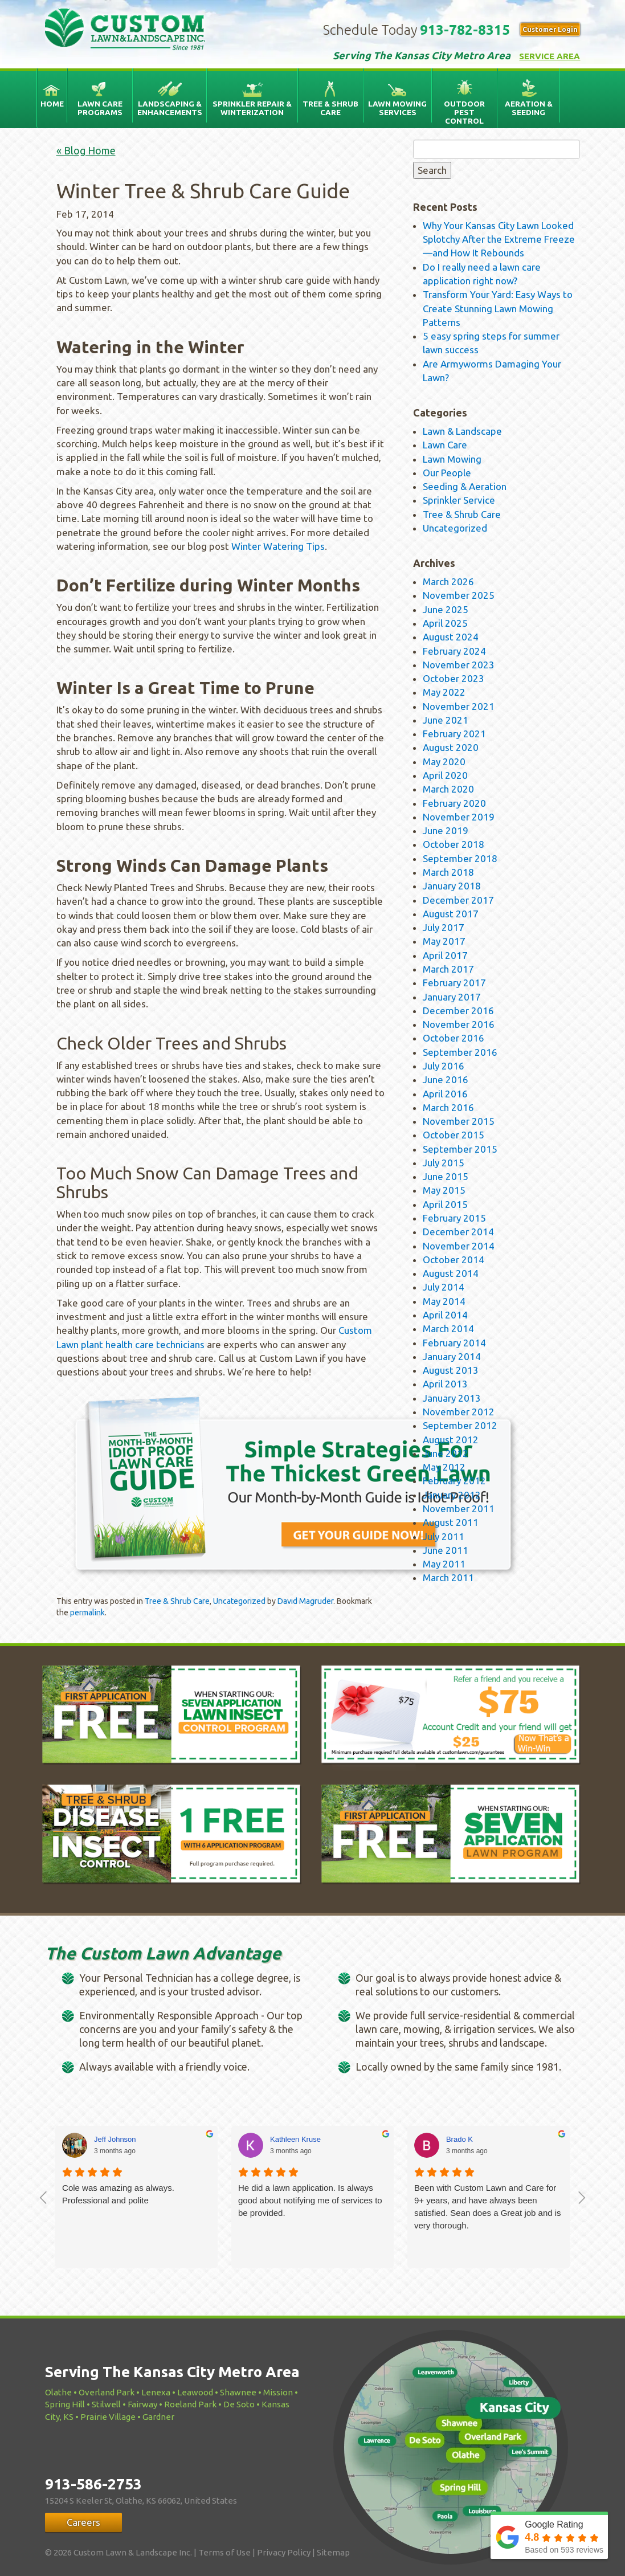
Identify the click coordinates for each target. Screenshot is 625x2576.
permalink (87, 1612)
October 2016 (453, 1037)
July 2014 (443, 1286)
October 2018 (453, 844)
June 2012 (445, 1453)
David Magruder (305, 1601)
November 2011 (459, 1508)
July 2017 (443, 927)
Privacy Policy (284, 2552)
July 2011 (443, 1536)
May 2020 (444, 761)
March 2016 (448, 1107)
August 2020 (451, 747)
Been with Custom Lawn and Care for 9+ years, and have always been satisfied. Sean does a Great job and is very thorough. (487, 2206)
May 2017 (444, 941)
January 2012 (452, 1494)
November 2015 (459, 1121)
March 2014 (448, 1328)
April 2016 (445, 1093)
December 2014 (458, 1231)
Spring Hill (65, 2404)
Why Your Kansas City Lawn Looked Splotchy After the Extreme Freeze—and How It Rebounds (499, 239)
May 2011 (444, 1563)
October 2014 (453, 1259)
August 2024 (451, 636)
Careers (83, 2522)
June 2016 (445, 1079)
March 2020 (448, 788)
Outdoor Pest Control (464, 112)
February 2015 (454, 1218)
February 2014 (454, 1342)
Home (52, 103)
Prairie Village (108, 2417)
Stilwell (106, 2404)
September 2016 (460, 1052)
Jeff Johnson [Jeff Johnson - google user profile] (115, 2139)
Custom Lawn (137, 31)
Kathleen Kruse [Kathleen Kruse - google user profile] (295, 2139)
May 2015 (444, 1190)
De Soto (239, 2404)
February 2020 (454, 803)
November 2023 (459, 664)
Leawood (195, 2392)
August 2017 (451, 913)
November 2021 (459, 706)
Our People (447, 472)
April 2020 (445, 775)
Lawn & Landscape (462, 431)
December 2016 (458, 1010)
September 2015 (460, 1149)
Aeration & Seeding (529, 108)
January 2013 (452, 1398)
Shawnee (238, 2392)
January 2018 (452, 885)
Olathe (58, 2392)
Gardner (158, 2417)
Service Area (549, 56)
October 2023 (453, 678)
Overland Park (106, 2392)
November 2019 (459, 816)
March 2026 (448, 581)
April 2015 (445, 1204)
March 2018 (448, 872)
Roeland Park (190, 2404)
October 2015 (453, 1134)
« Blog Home (86, 150)
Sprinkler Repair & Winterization (252, 108)
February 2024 (454, 651)
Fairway (142, 2404)
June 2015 (445, 1176)
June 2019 (445, 830)
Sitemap (333, 2552)
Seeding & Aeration (464, 486)
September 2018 (460, 858)
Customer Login (550, 29)
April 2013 (445, 1383)
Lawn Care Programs (99, 108)
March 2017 (448, 969)
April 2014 (445, 1314)
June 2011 (445, 1550)
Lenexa (155, 2392)
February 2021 (454, 733)
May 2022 (444, 692)
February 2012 (454, 1480)
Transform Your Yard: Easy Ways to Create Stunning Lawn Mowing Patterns (498, 308)
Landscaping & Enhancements (169, 108)
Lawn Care (445, 444)
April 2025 (445, 623)
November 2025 (459, 595)
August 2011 (451, 1522)
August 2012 (451, 1439)
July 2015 (443, 1162)
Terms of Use (224, 2552)
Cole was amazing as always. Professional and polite (118, 2194)
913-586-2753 (93, 2484)
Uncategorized (239, 1601)
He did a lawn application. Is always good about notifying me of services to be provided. (310, 2200)
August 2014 (451, 1273)
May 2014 (444, 1301)
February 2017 (454, 982)
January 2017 (452, 996)
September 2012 (460, 1425)
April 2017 (445, 955)
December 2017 (458, 900)
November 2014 (459, 1245)
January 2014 (452, 1356)
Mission (278, 2392)
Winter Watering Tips (278, 546)
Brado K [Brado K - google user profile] (459, 2139)
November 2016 (459, 1024)
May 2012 (444, 1466)
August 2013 (451, 1370)
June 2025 (445, 609)
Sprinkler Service (459, 500)
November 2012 (459, 1411)
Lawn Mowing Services (397, 108)
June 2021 (445, 720)
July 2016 (443, 1065)
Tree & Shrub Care (330, 108)
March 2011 (448, 1577)
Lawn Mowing (452, 459)
